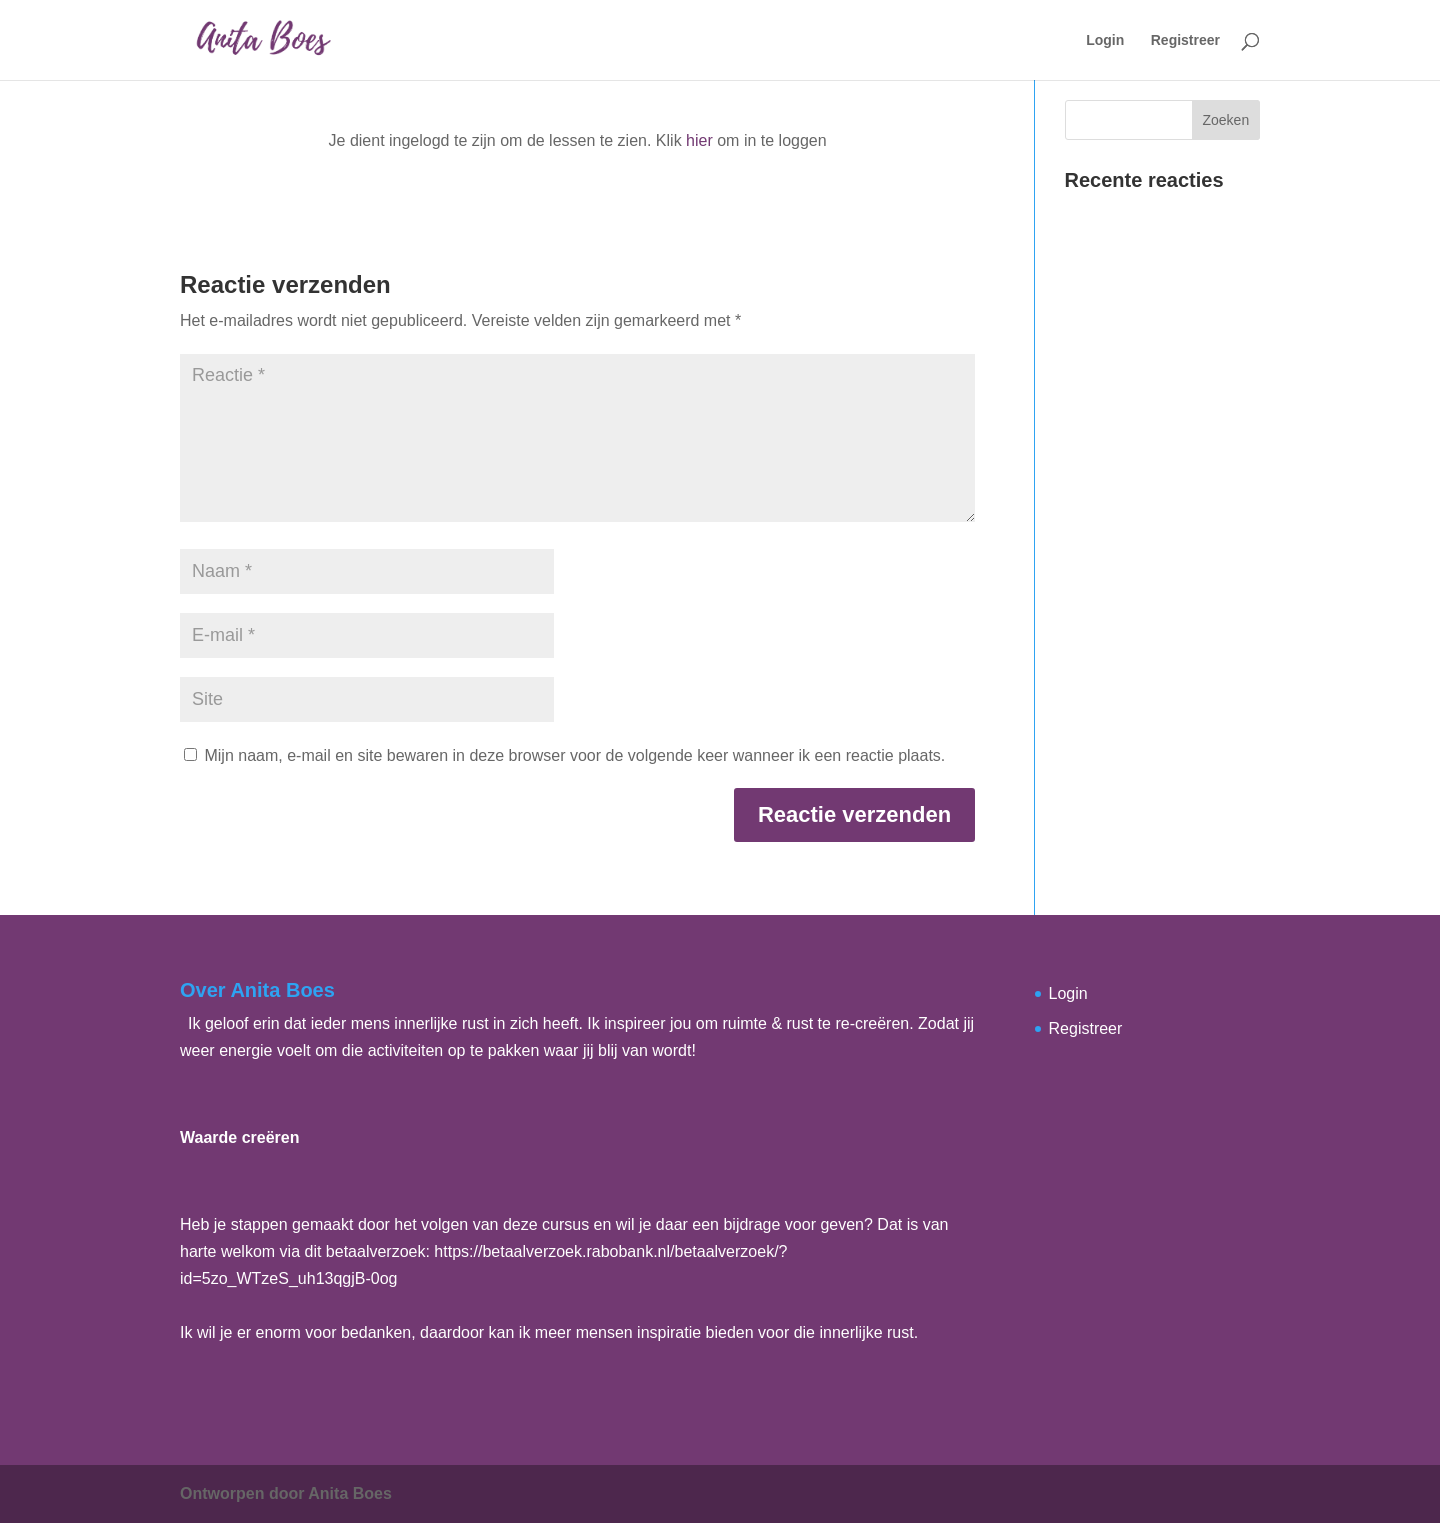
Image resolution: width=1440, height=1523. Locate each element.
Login (1105, 40)
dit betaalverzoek (365, 1251)
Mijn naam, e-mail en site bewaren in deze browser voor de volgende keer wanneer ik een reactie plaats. (574, 755)
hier (699, 140)
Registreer (1185, 40)
